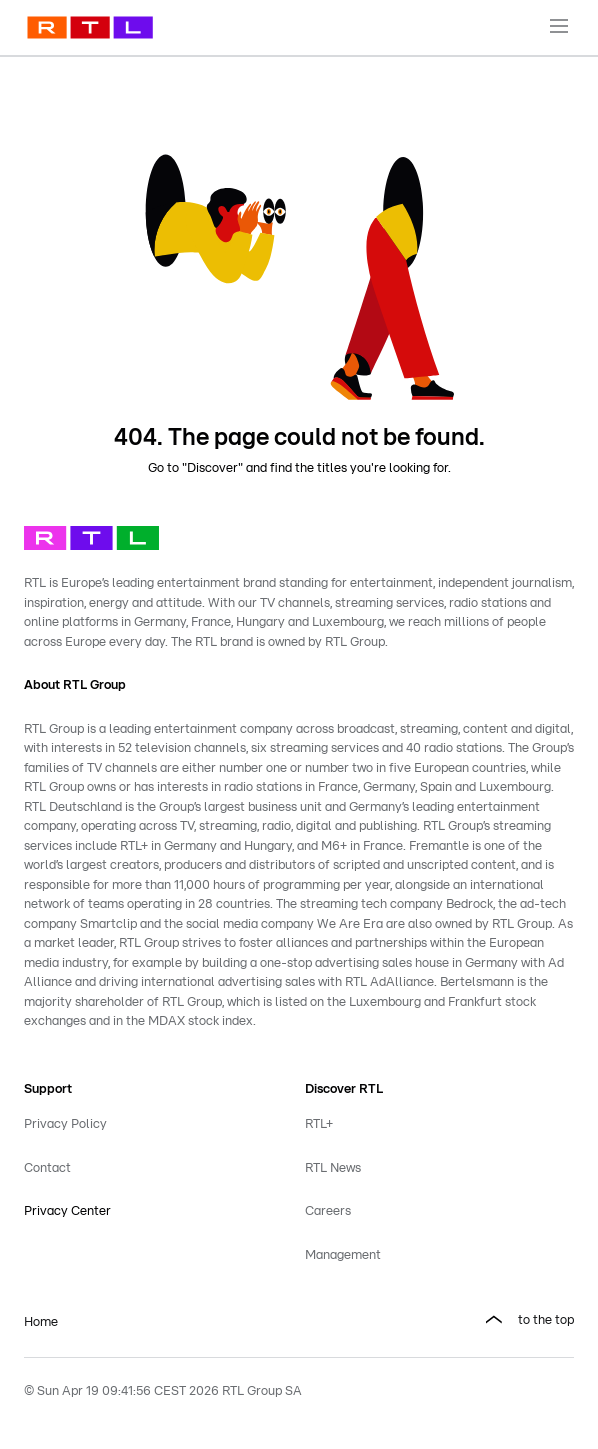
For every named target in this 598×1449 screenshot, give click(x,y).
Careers (328, 1211)
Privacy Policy (65, 1124)
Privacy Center (67, 1211)
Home (41, 1322)
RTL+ (319, 1124)
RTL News (333, 1168)
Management (343, 1255)
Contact (47, 1168)
